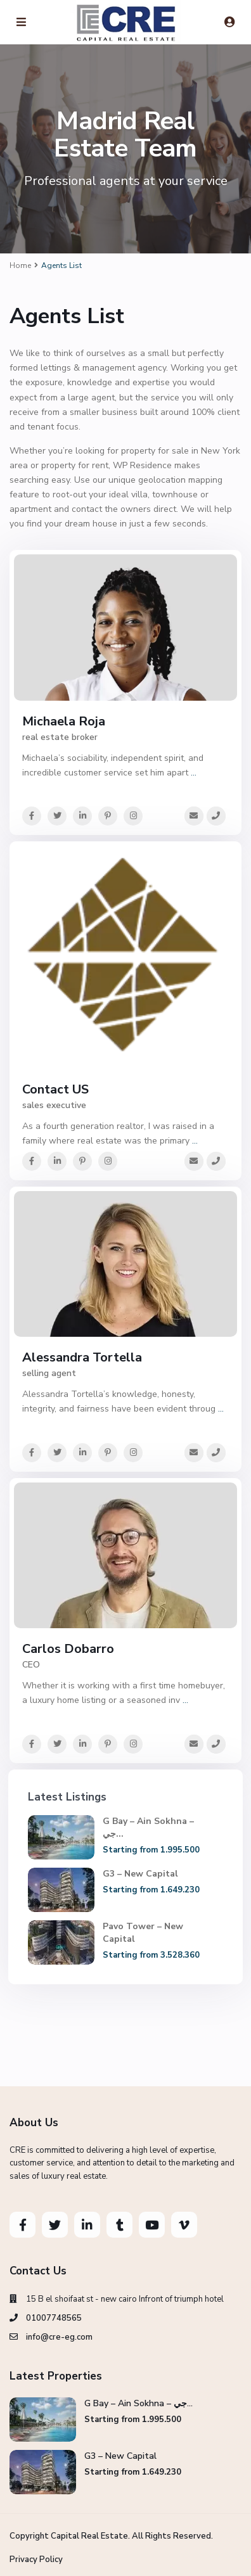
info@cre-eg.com (59, 2337)
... (193, 773)
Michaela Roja (63, 721)
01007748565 (54, 2318)
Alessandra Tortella (82, 1357)
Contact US (55, 1089)
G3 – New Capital (140, 1874)
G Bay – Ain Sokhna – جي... (138, 2403)
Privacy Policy (36, 2559)
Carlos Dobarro (68, 1648)
